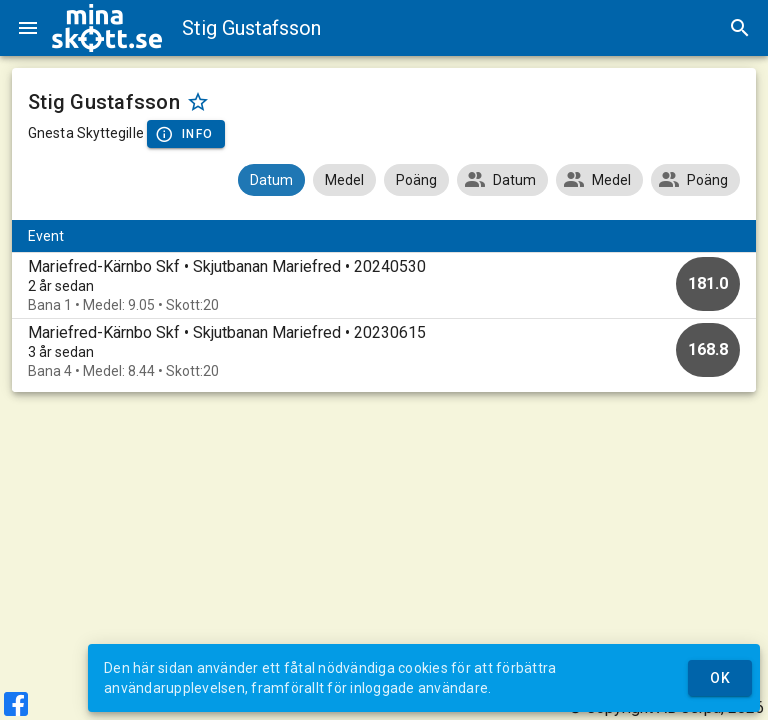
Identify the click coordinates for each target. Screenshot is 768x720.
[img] (107, 28)
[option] (384, 285)
